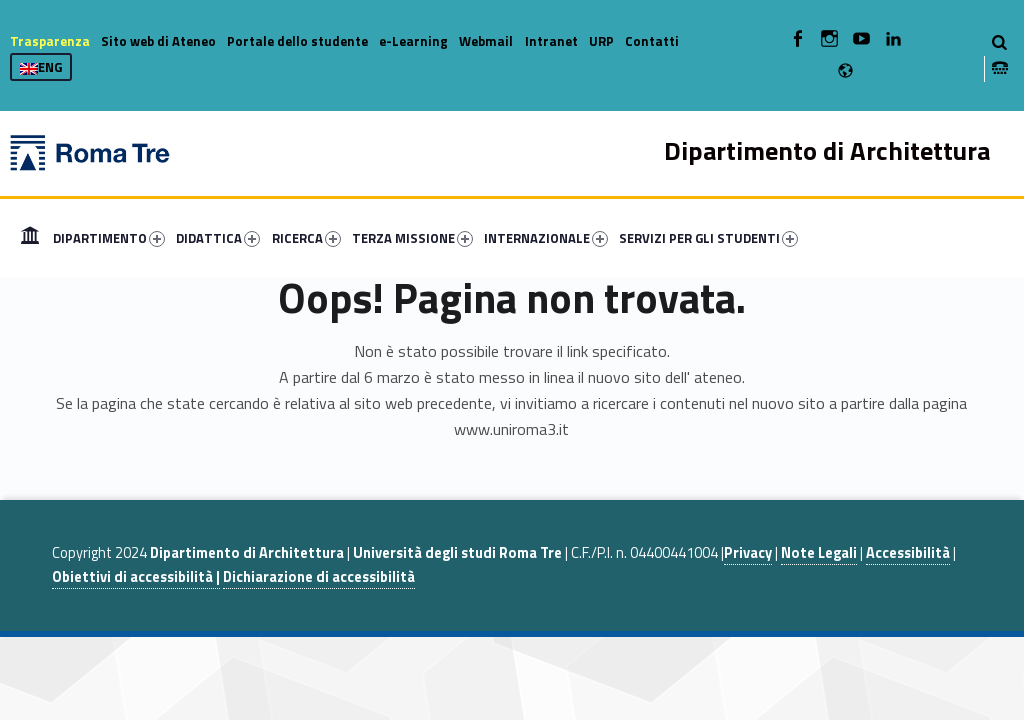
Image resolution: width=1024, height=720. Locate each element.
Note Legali (819, 553)
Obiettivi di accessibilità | (136, 577)
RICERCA (306, 238)
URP (601, 41)
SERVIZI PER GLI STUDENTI (708, 238)
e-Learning (413, 41)
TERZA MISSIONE (412, 238)
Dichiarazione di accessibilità (319, 577)
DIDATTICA (218, 238)
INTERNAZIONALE (546, 238)
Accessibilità (908, 553)
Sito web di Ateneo (158, 41)
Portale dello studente (297, 41)
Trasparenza (50, 41)
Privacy (748, 553)
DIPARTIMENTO (109, 238)
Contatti (652, 41)
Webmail (486, 41)
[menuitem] (30, 238)
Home (30, 238)
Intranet (551, 41)
